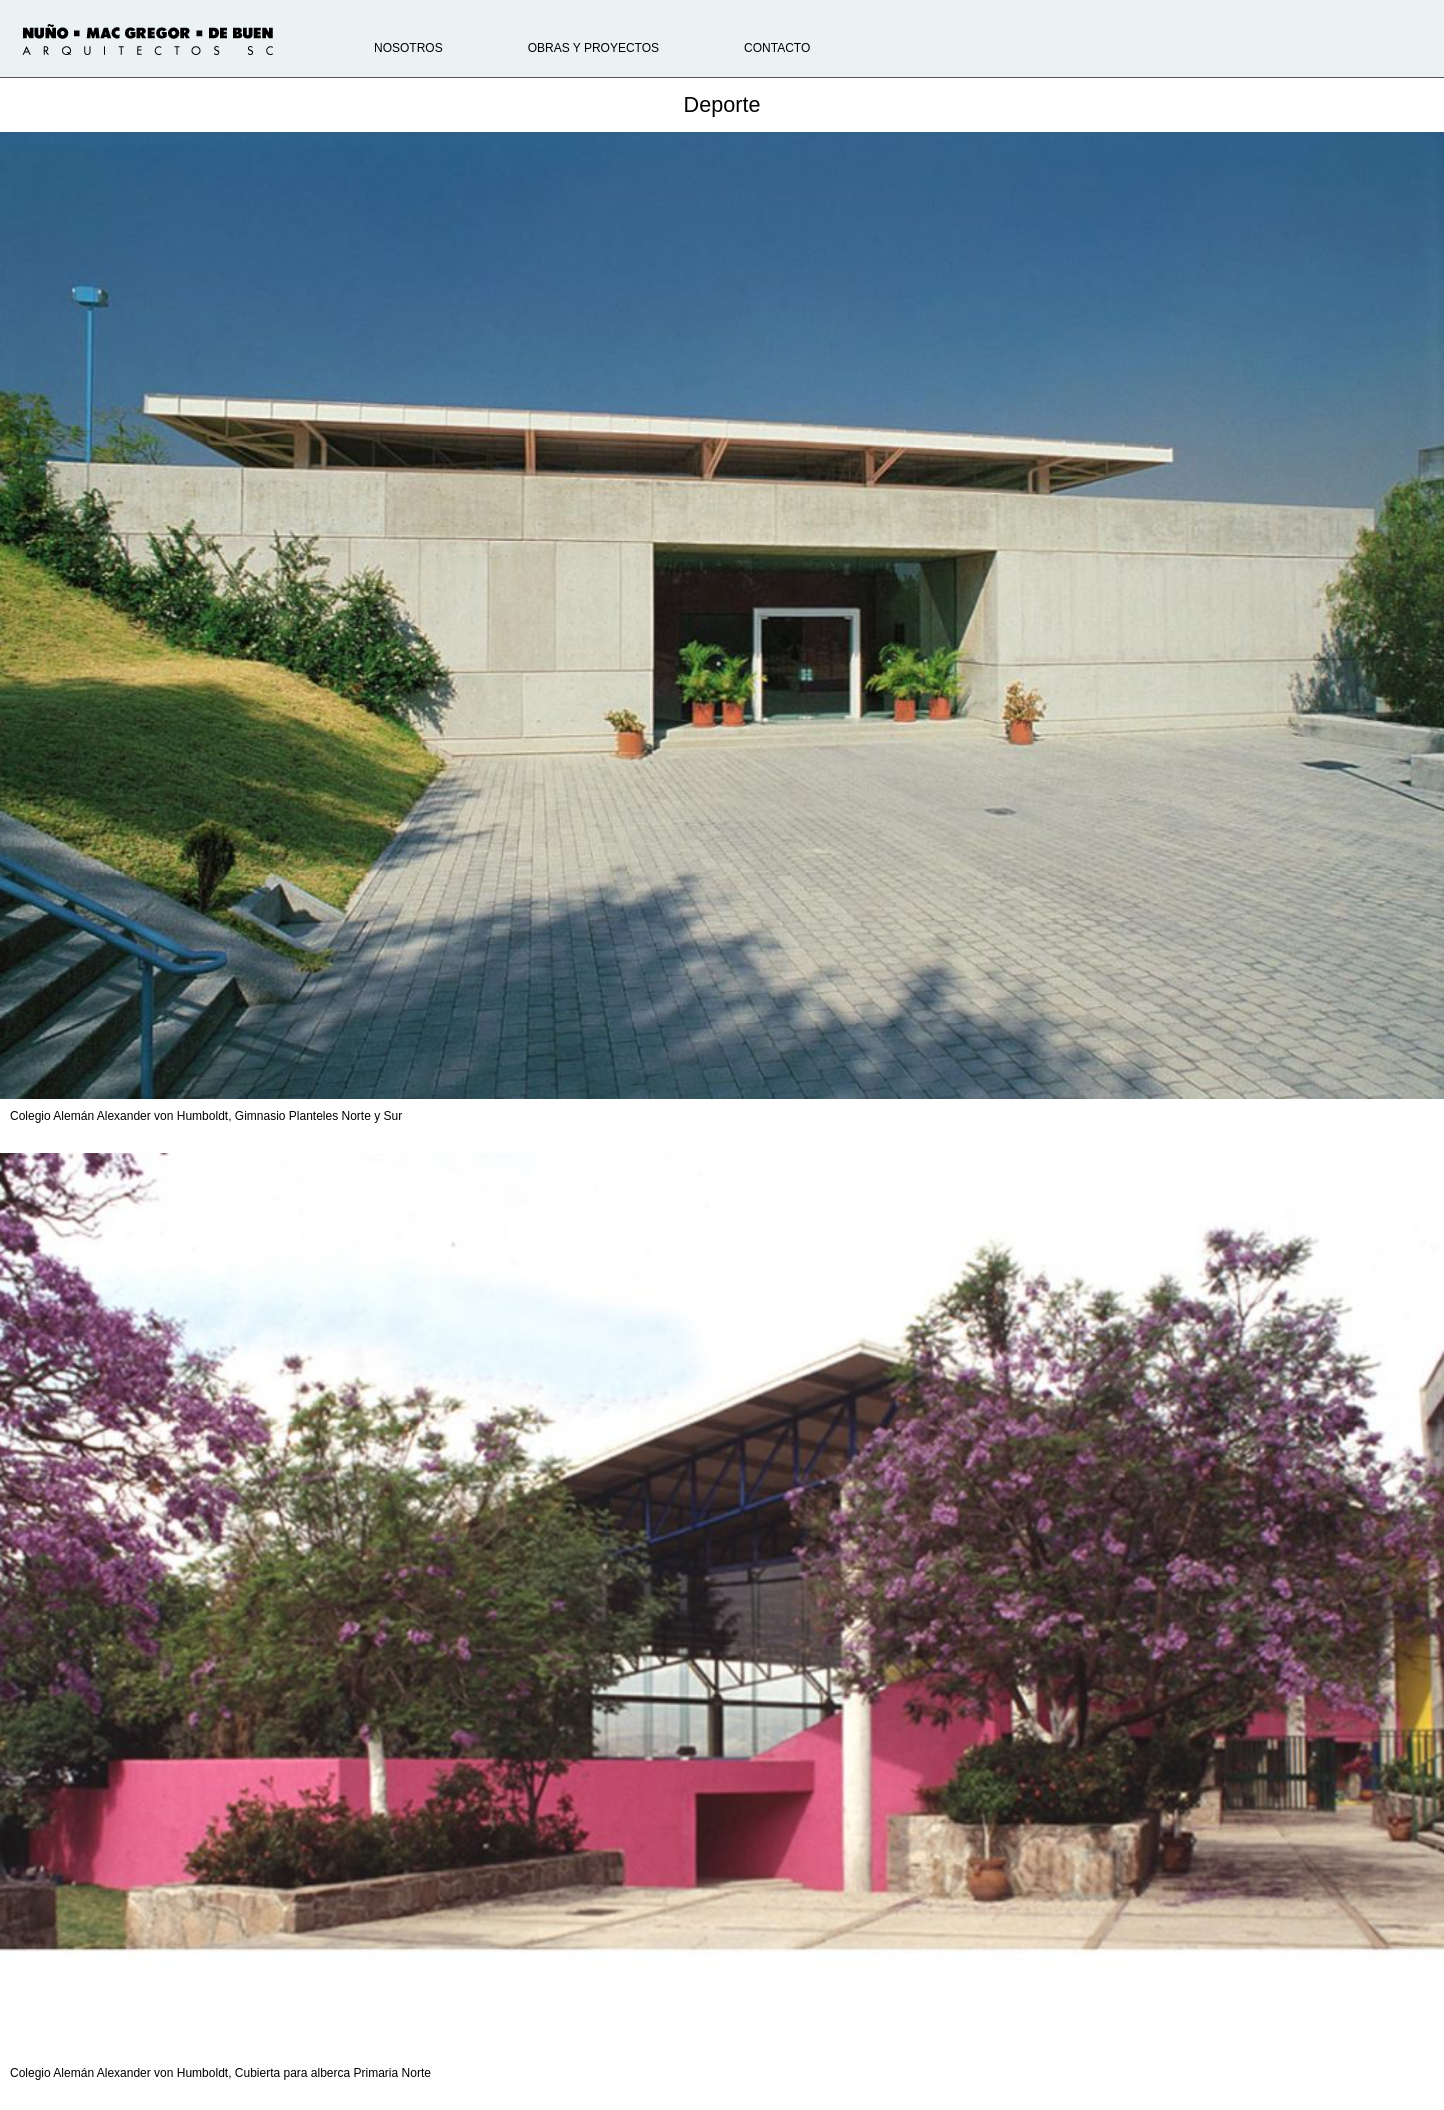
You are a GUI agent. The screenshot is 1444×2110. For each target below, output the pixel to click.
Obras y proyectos (593, 48)
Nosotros (408, 48)
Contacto (777, 48)
